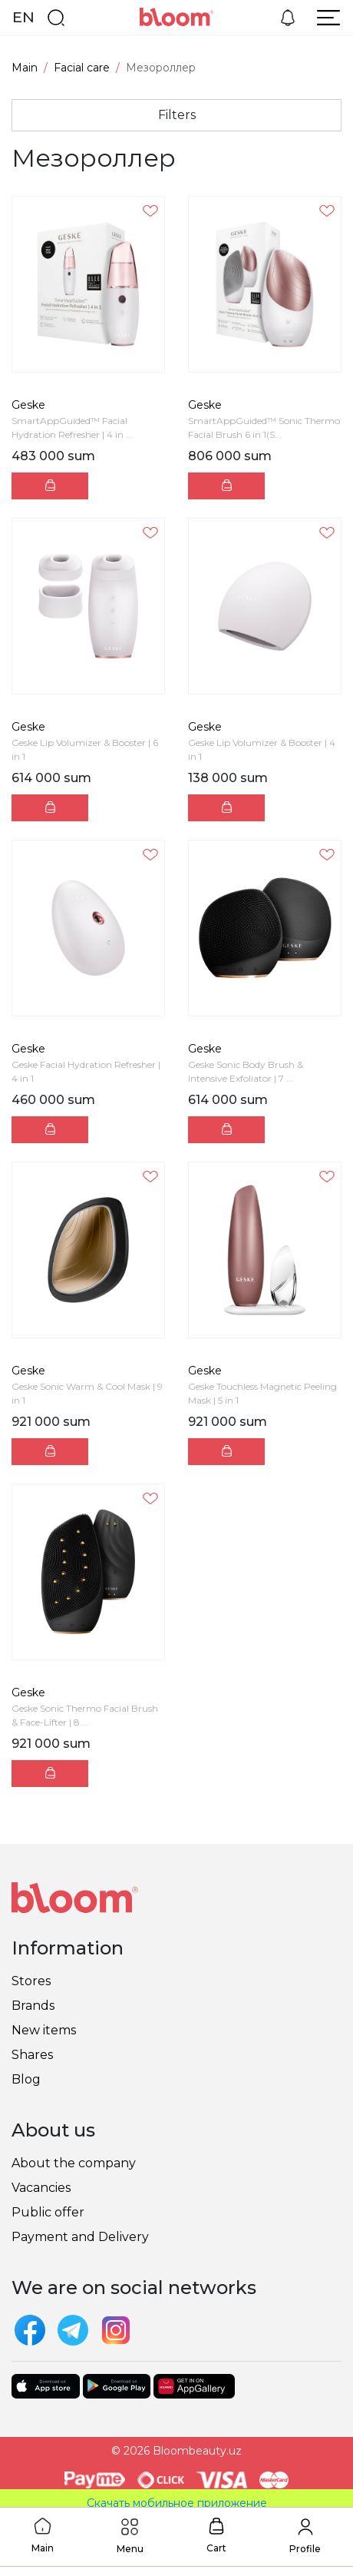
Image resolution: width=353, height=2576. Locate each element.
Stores (31, 1981)
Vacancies (41, 2187)
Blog (26, 2079)
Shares (32, 2054)
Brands (33, 2005)
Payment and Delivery (80, 2237)
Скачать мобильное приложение (177, 2503)
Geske (28, 405)
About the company (74, 2163)
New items (44, 2030)
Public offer (48, 2212)
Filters (177, 115)
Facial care (82, 68)
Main (25, 68)
